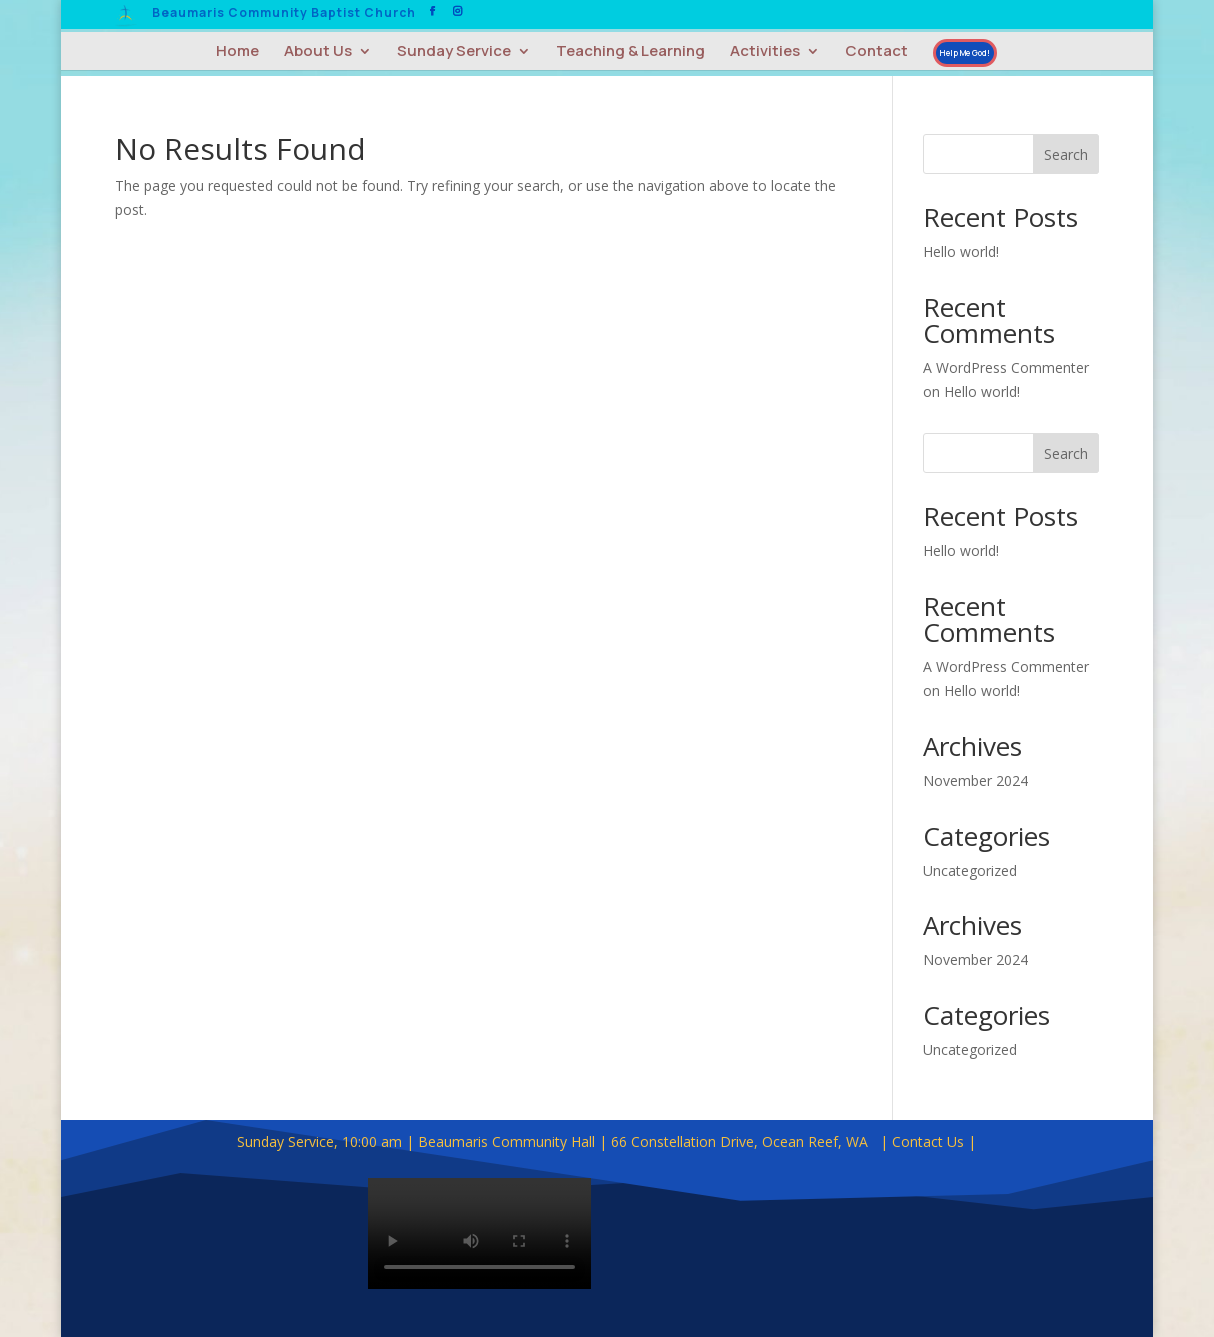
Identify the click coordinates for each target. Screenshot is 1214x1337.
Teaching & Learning (630, 52)
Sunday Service (454, 52)
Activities (765, 52)
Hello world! (961, 251)
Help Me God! (965, 52)
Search (1066, 154)
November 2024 (975, 780)
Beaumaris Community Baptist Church (284, 14)
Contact (876, 52)
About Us (318, 52)
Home (237, 52)
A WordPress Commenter (1006, 367)
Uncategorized (970, 870)
